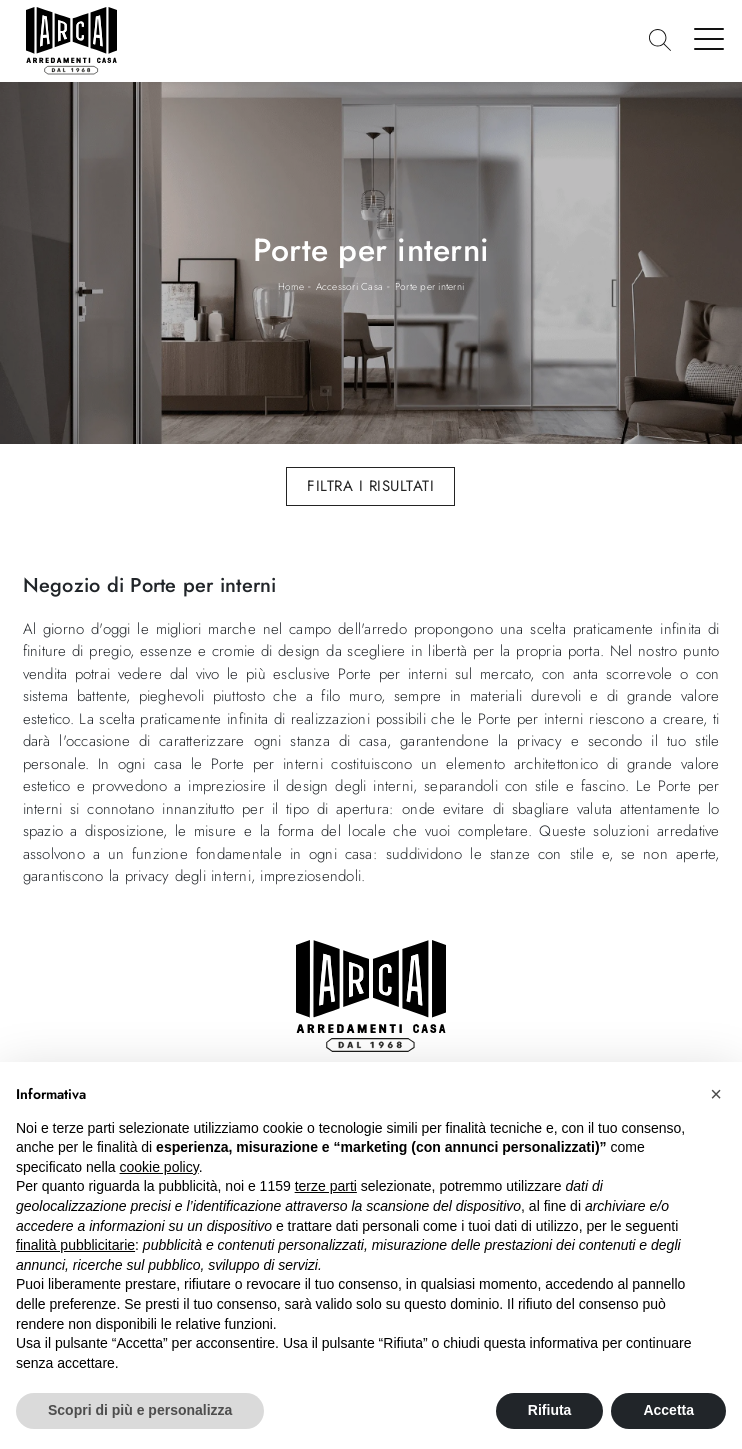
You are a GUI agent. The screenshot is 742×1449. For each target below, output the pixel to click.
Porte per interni (429, 286)
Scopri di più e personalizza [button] (140, 1410)
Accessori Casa (350, 286)
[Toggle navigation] (709, 38)
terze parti (326, 1186)
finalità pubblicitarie (75, 1245)
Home (291, 286)
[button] (716, 1094)
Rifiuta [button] (550, 1410)
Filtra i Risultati (370, 486)
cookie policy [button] (159, 1167)
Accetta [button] (668, 1410)
